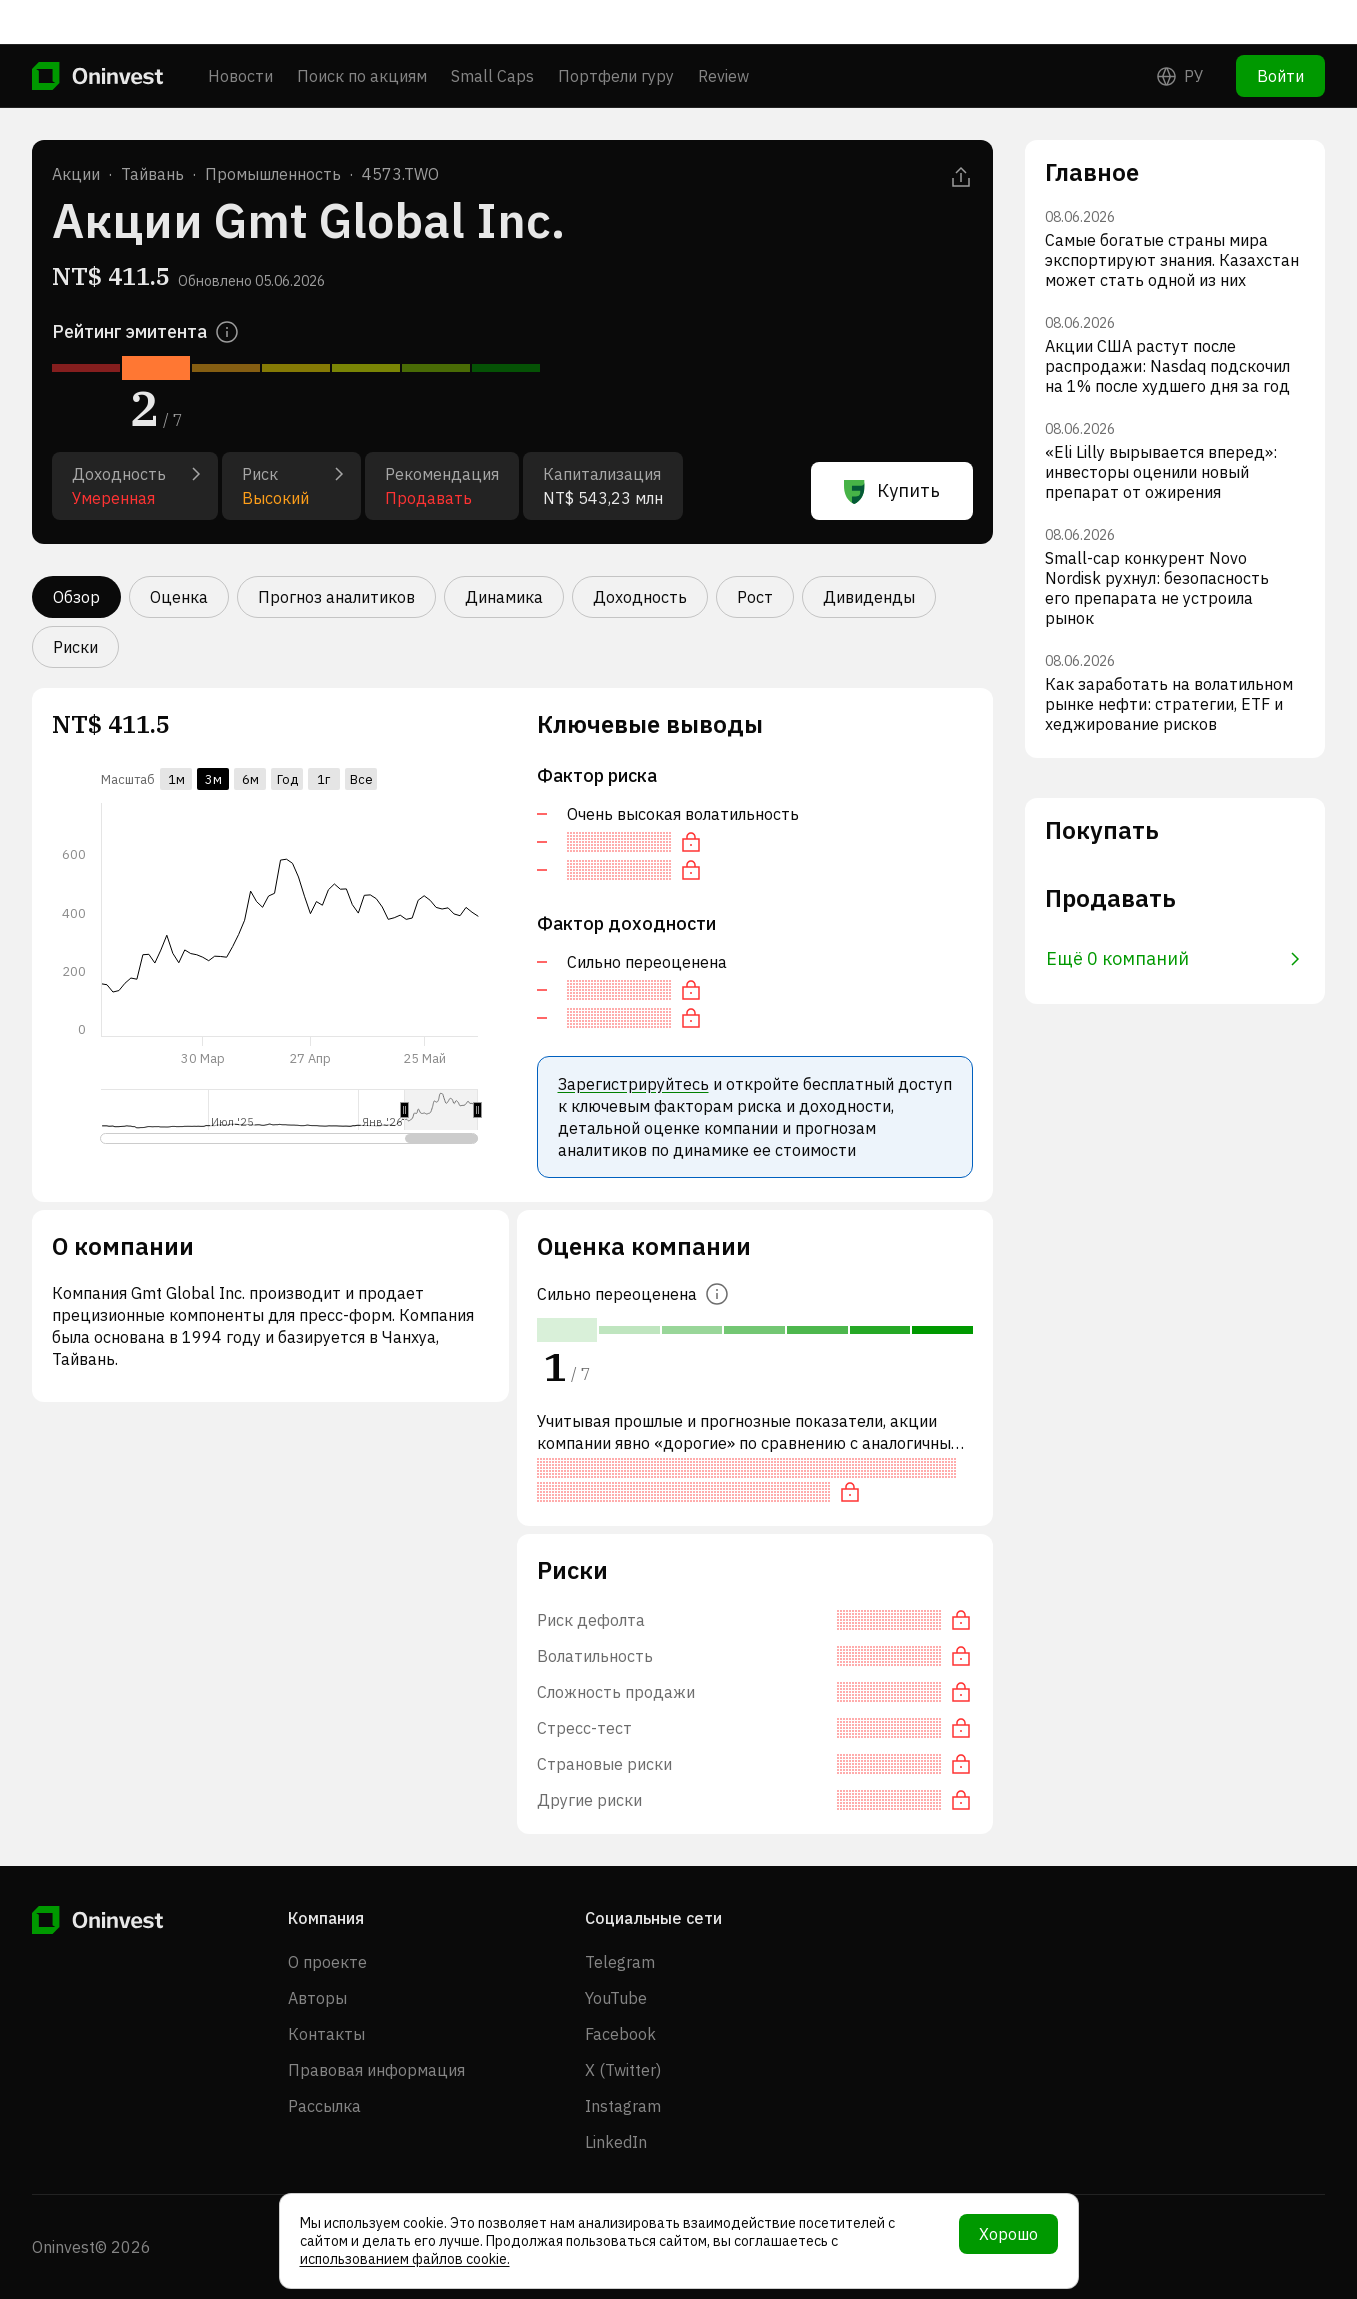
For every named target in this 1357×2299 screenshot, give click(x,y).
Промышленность (273, 174)
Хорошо (1008, 2234)
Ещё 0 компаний (1173, 958)
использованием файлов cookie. (405, 2259)
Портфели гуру (616, 32)
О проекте (327, 1962)
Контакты (326, 2034)
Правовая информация (376, 2070)
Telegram (620, 1962)
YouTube (616, 1998)
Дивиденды (869, 597)
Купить (892, 491)
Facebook (620, 2034)
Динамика (504, 597)
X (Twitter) (623, 2070)
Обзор (76, 597)
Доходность (640, 597)
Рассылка (324, 2106)
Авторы (317, 1998)
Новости (240, 32)
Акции (76, 174)
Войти (1280, 32)
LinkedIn (616, 2142)
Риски (75, 647)
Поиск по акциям (362, 32)
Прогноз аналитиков (336, 597)
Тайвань (152, 174)
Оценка (179, 597)
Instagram (623, 2106)
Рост (755, 597)
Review (723, 32)
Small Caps (492, 32)
